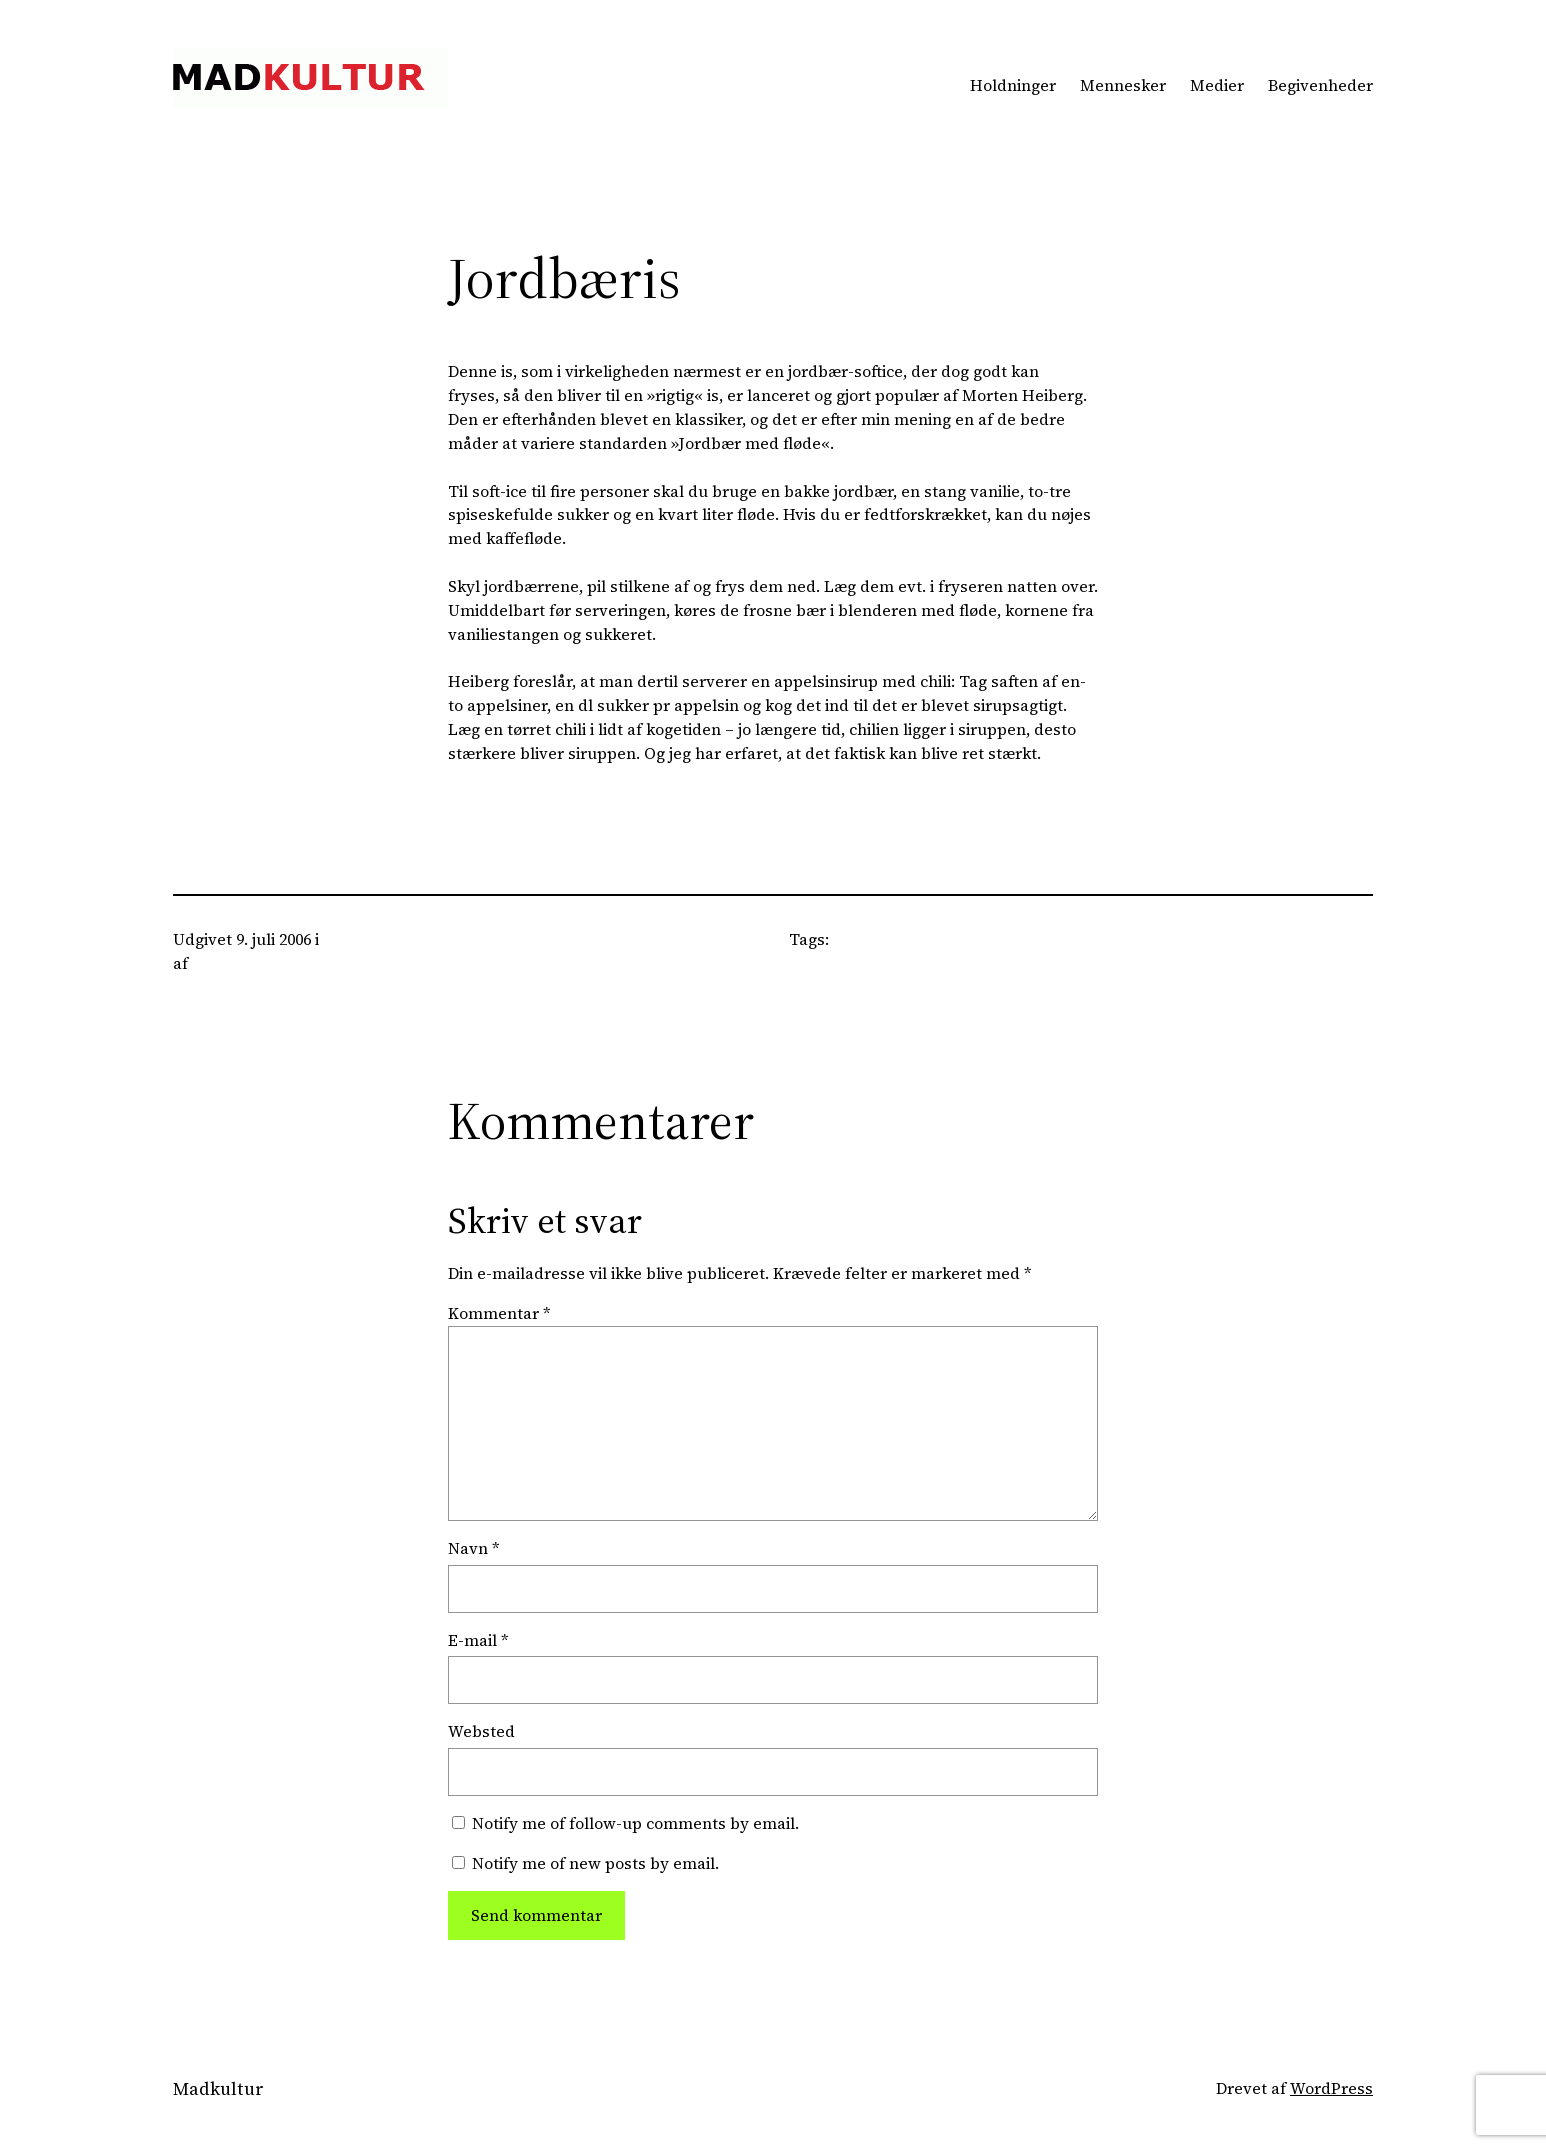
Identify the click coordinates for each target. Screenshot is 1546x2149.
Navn (474, 1548)
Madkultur (218, 2088)
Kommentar (499, 1313)
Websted (481, 1731)
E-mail (478, 1640)
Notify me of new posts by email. (595, 1863)
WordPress (1331, 2088)
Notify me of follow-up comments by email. (635, 1823)
